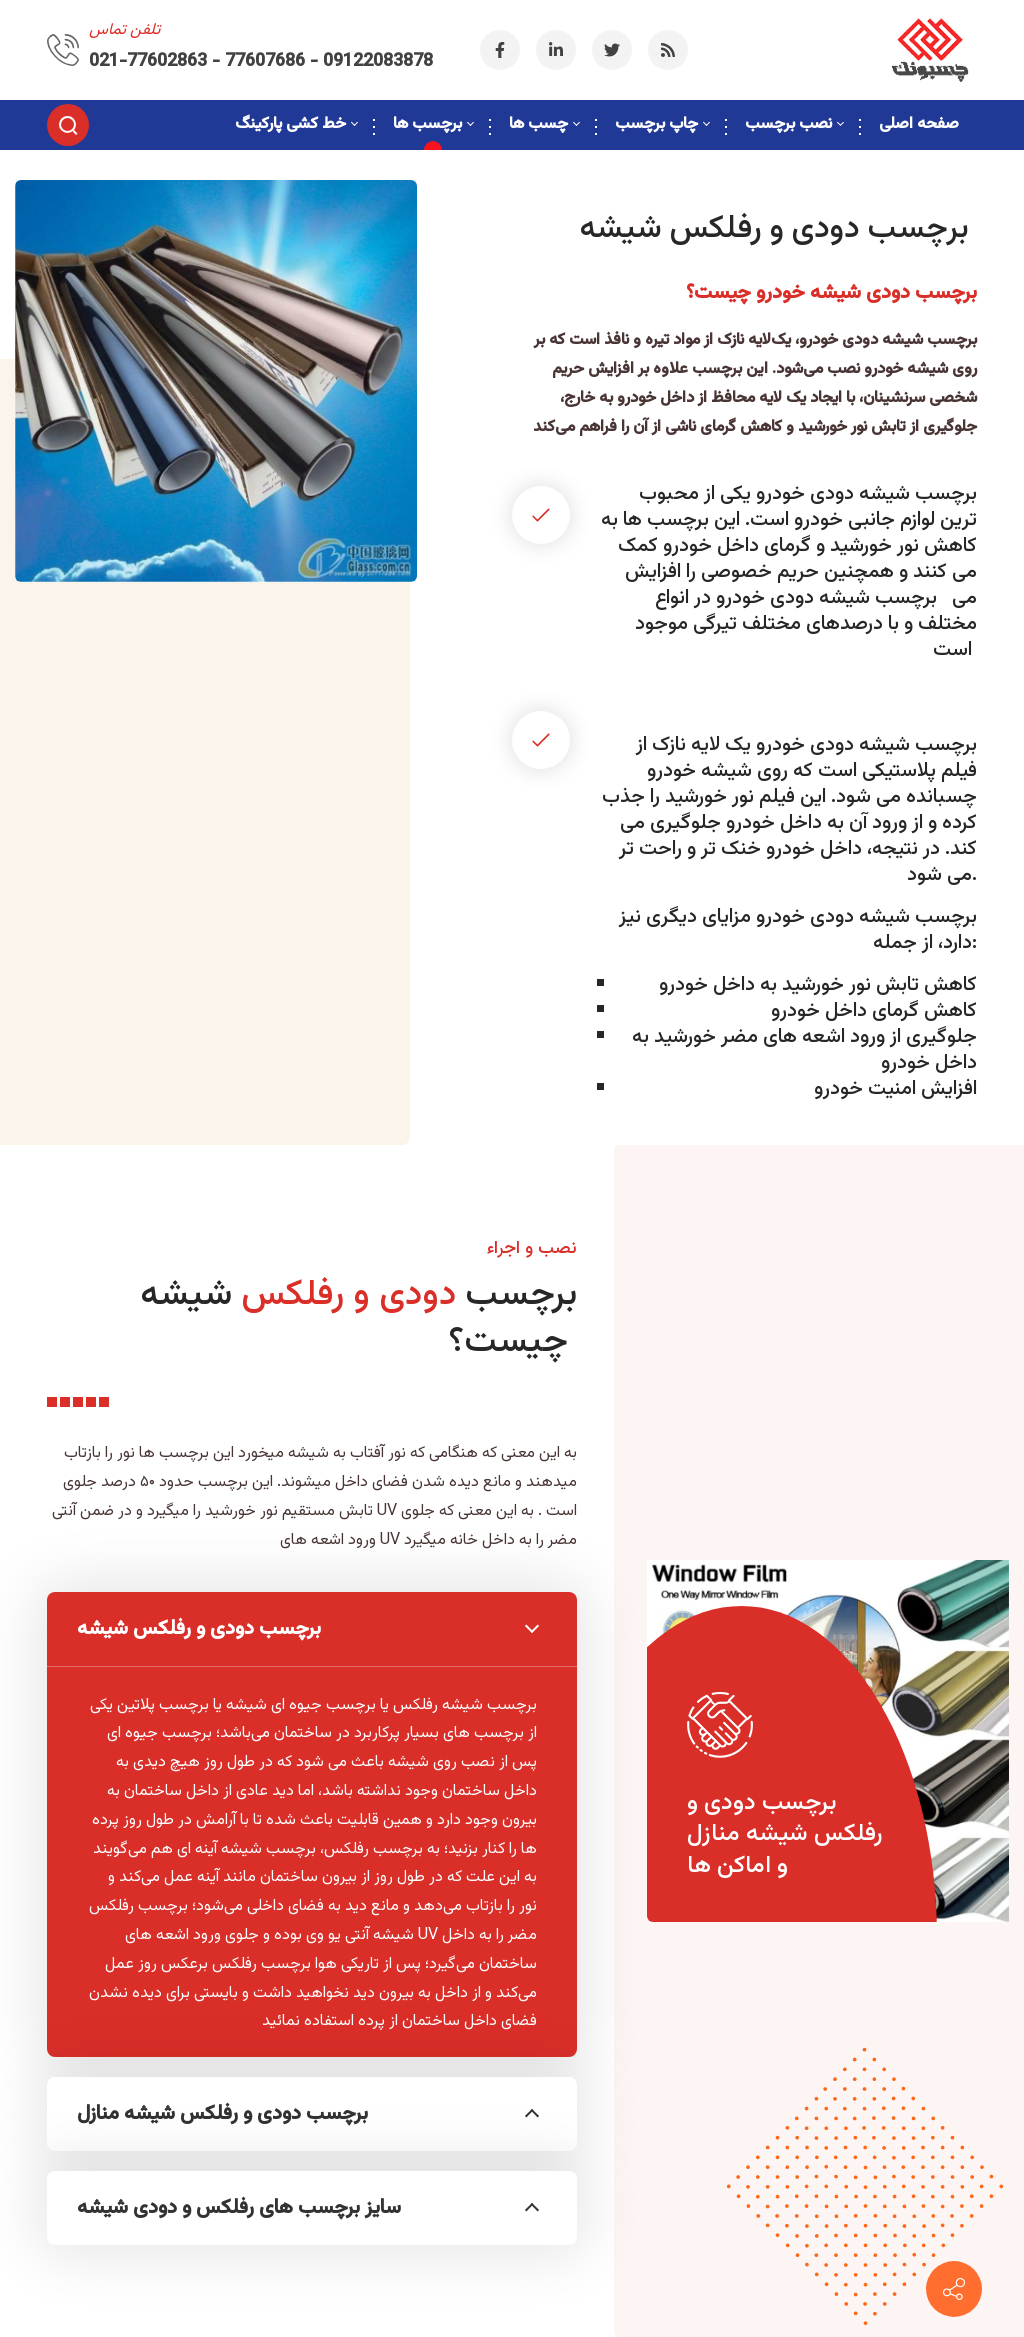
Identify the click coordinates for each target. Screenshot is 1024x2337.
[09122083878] (954, 2289)
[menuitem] (296, 125)
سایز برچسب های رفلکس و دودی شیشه (308, 2208)
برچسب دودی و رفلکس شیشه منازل (308, 2114)
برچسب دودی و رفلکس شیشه (308, 1629)
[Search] (68, 125)
